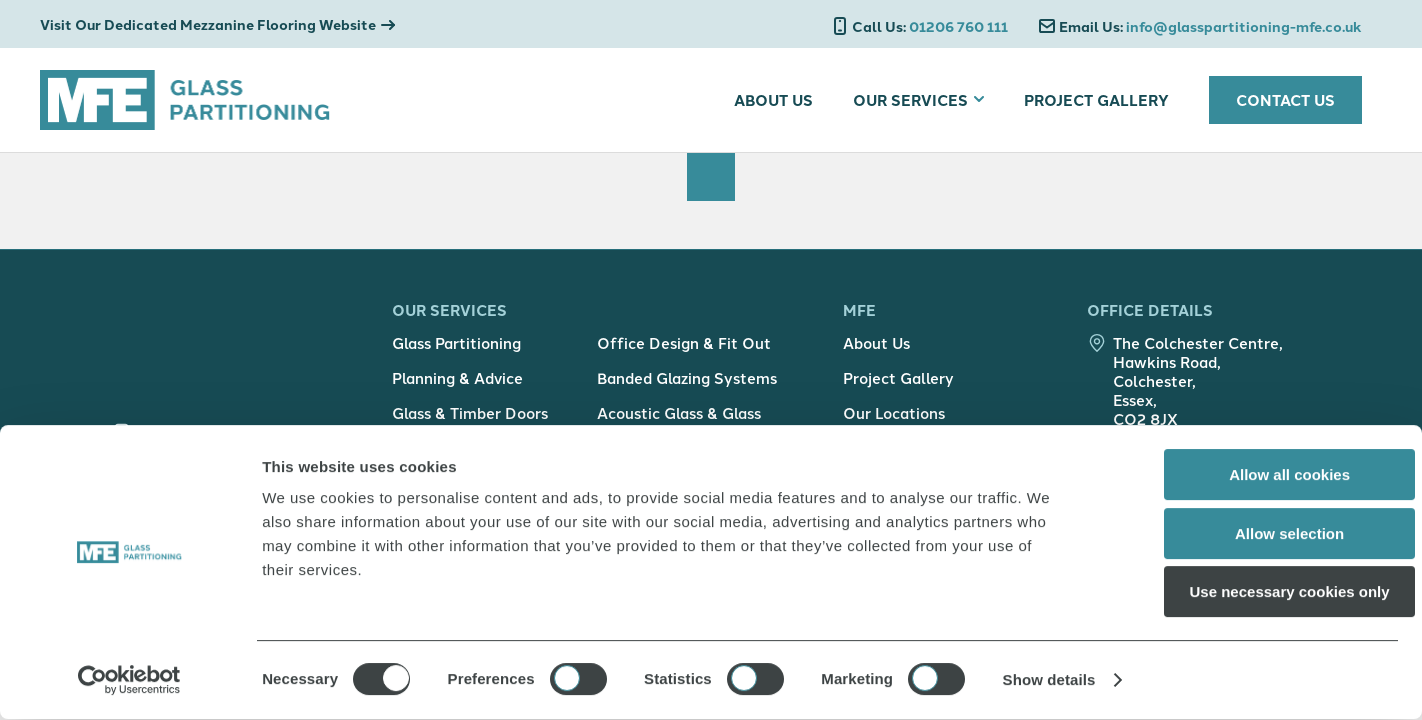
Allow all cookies (1255, 475)
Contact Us (1285, 100)
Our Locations (894, 419)
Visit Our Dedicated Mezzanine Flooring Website (208, 24)
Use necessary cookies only (1255, 592)
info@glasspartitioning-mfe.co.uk (1210, 27)
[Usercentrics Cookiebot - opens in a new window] (129, 681)
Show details (1049, 680)
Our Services (910, 100)
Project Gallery (1096, 100)
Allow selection (1254, 534)
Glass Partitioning (456, 349)
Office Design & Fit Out (684, 349)
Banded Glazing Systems (687, 384)
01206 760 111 (930, 27)
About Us (773, 100)
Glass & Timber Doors (470, 419)
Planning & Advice (457, 384)
